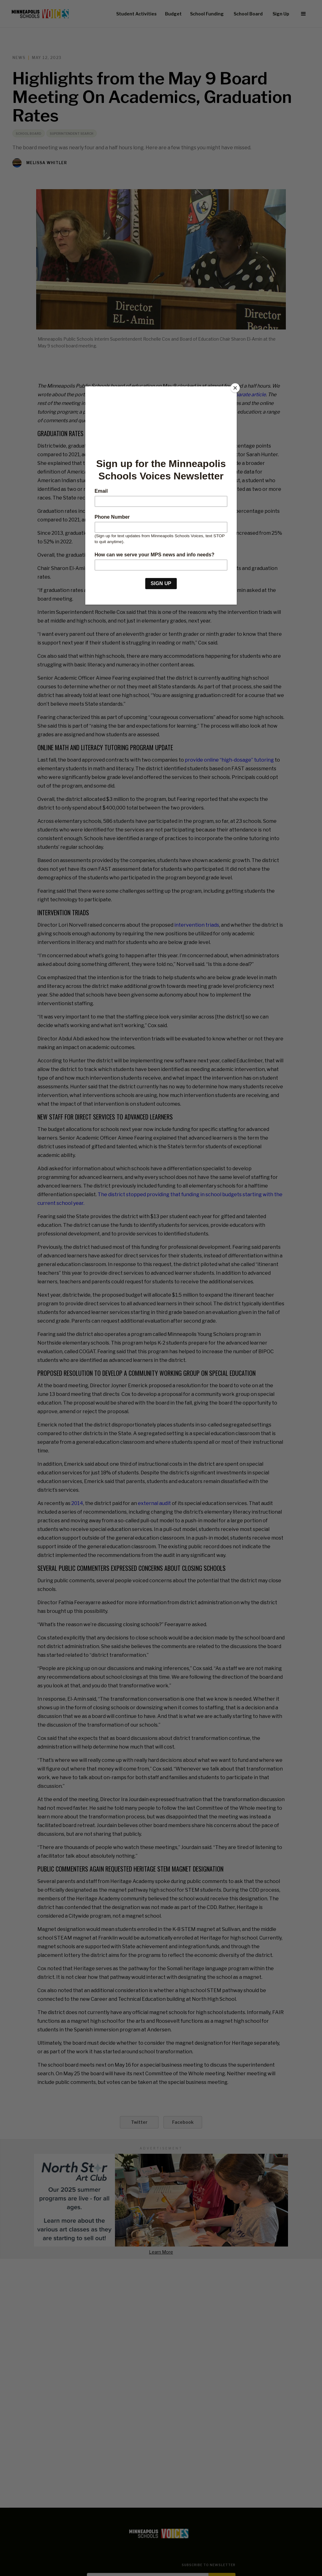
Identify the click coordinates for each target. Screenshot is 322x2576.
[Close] (235, 388)
